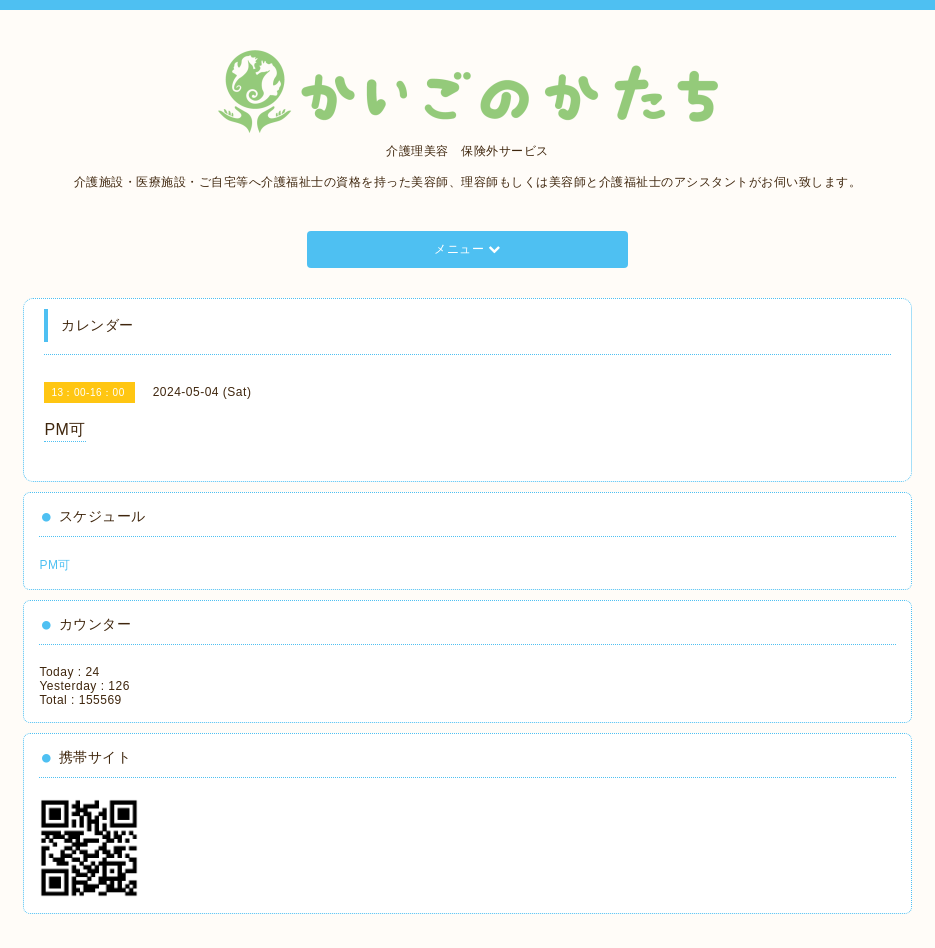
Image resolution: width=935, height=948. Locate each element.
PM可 (55, 565)
